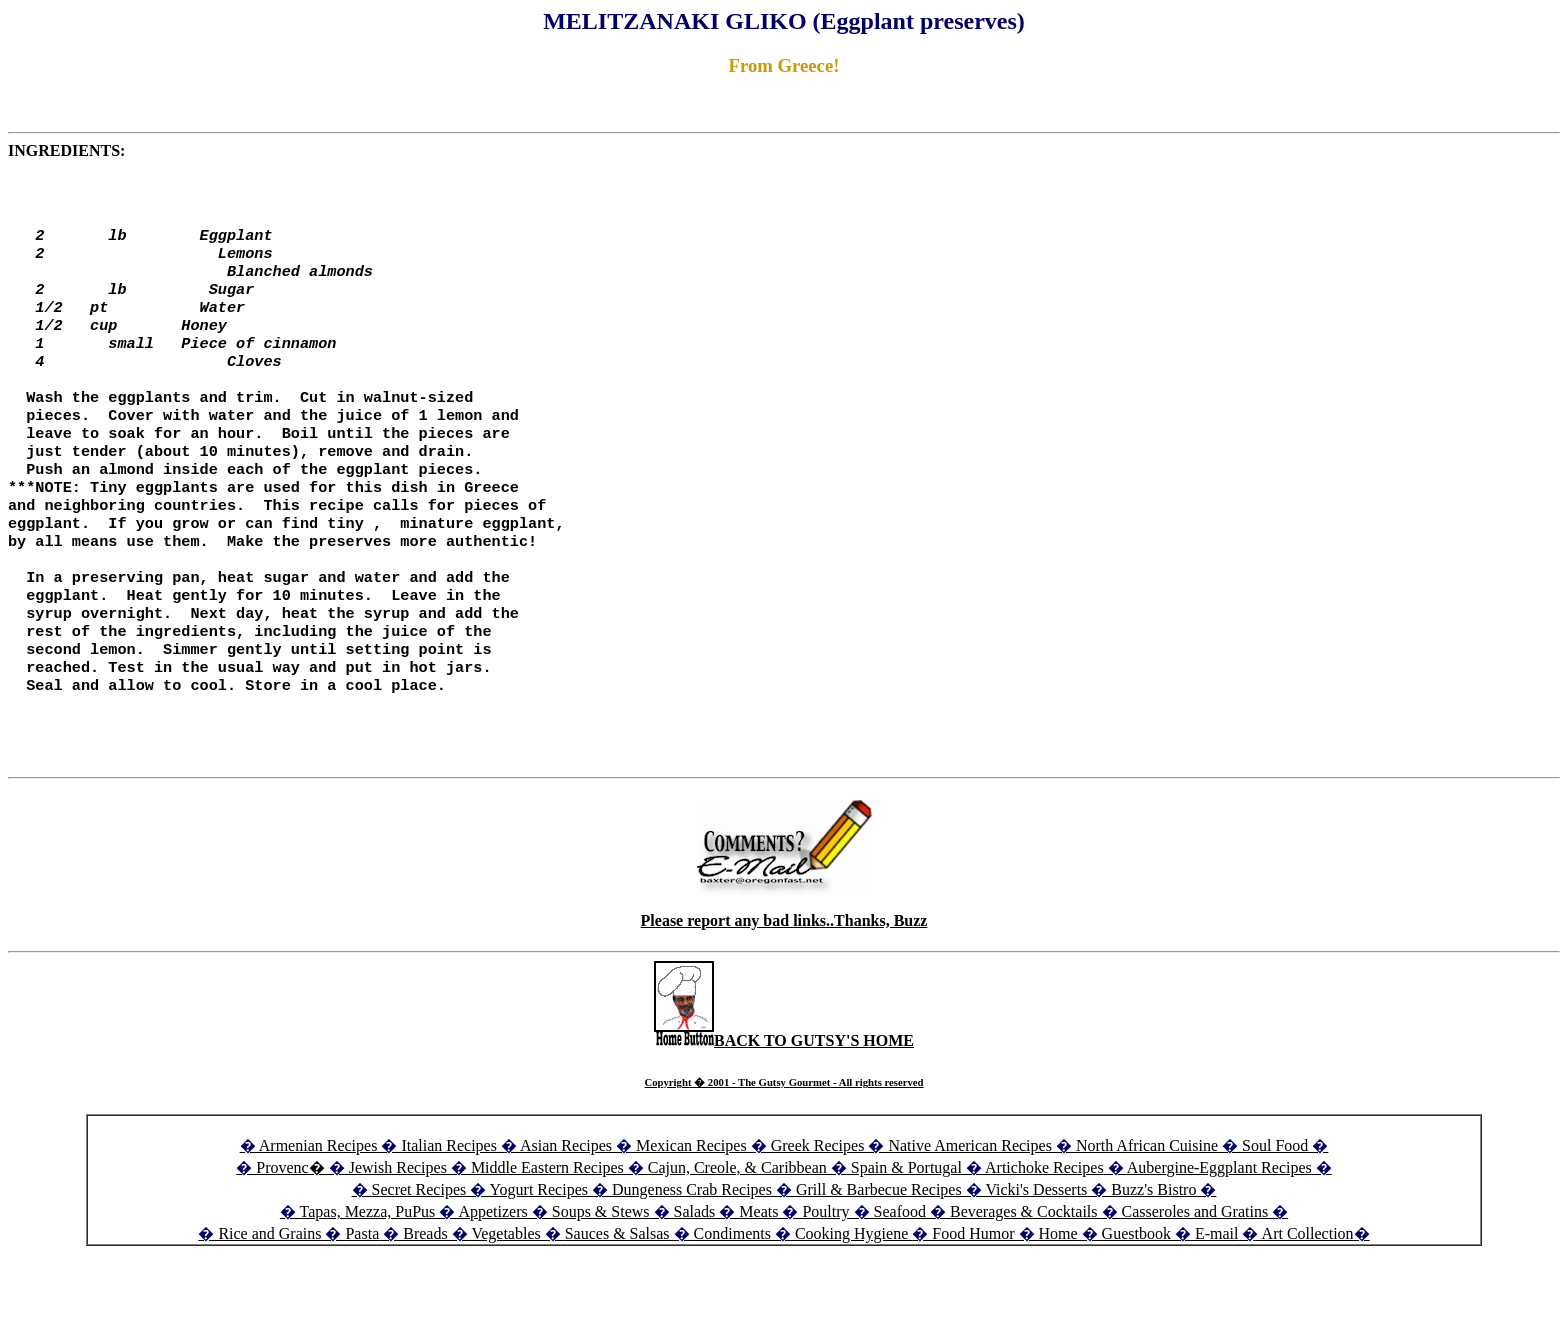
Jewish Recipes (400, 1230)
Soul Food (1275, 1208)
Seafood (900, 1274)
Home (1058, 1296)
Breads (425, 1296)
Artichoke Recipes (1044, 1230)
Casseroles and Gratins (1195, 1274)
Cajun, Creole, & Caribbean (737, 1230)
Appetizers (494, 1274)
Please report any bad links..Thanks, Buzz (784, 983)
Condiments (732, 1296)
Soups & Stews (601, 1274)
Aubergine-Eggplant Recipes (1219, 1230)
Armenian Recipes (318, 1208)
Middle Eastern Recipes (549, 1230)
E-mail (1217, 1296)
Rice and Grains (269, 1296)
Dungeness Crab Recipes (692, 1252)
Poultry (825, 1274)
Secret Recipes (419, 1252)
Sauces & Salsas (617, 1296)
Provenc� (290, 1230)
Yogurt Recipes (539, 1252)
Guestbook (1136, 1296)
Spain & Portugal (906, 1230)
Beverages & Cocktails (1026, 1274)
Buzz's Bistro (1153, 1252)
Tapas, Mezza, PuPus (368, 1274)
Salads (695, 1274)
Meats (758, 1274)
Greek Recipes (818, 1208)
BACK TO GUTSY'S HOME (784, 1103)
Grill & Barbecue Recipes (881, 1252)
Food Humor (975, 1296)
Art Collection (1308, 1296)
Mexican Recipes (693, 1208)
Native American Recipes (970, 1208)
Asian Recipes (566, 1208)
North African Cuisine (1147, 1208)
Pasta (362, 1296)
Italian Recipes (451, 1208)
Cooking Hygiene (853, 1296)
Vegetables (505, 1296)
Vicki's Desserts (1038, 1252)
